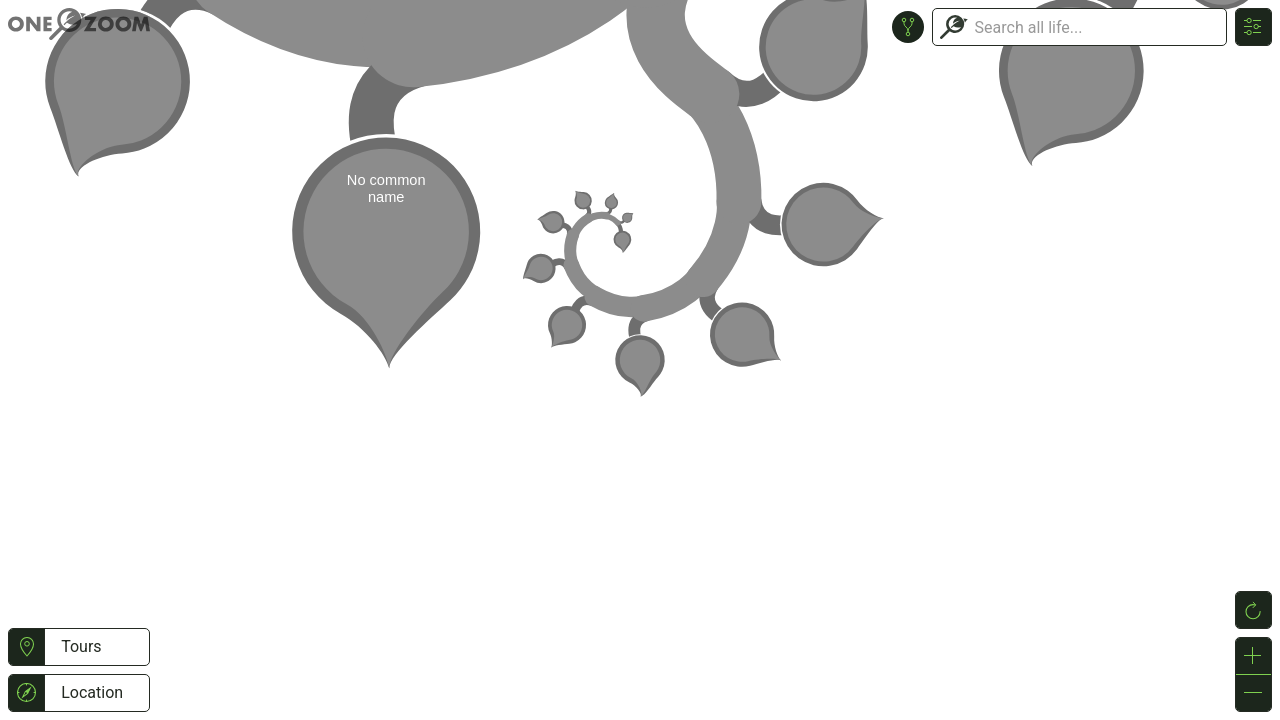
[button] (26, 647)
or (640, 360)
